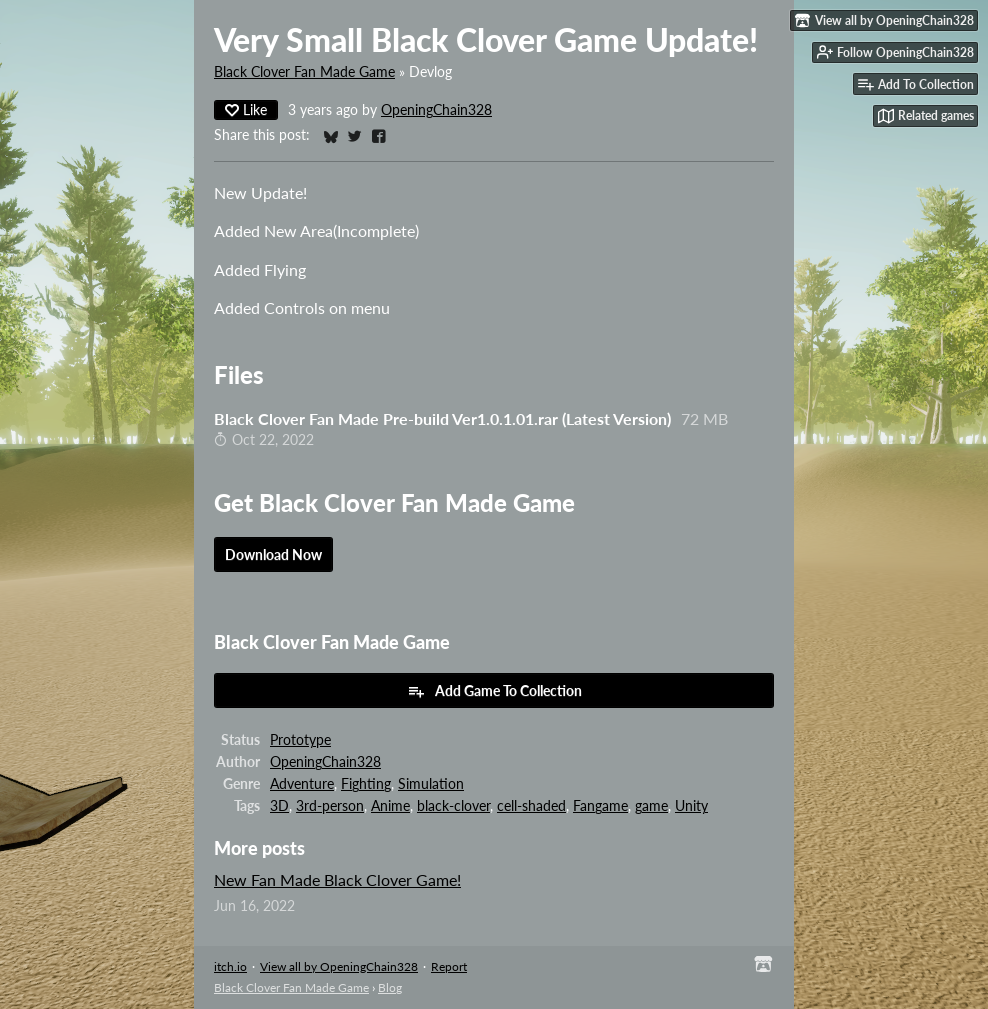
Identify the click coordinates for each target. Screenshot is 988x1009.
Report (449, 966)
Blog (390, 987)
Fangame (600, 806)
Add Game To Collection (494, 691)
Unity (691, 806)
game (651, 806)
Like (246, 109)
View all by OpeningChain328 (339, 966)
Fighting (366, 784)
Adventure (302, 784)
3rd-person (330, 806)
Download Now (273, 554)
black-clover (453, 806)
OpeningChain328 (436, 110)
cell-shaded (531, 806)
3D (279, 806)
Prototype (300, 740)
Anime (390, 806)
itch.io (230, 966)
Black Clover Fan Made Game (304, 72)
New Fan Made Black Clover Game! (337, 879)
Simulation (431, 784)
